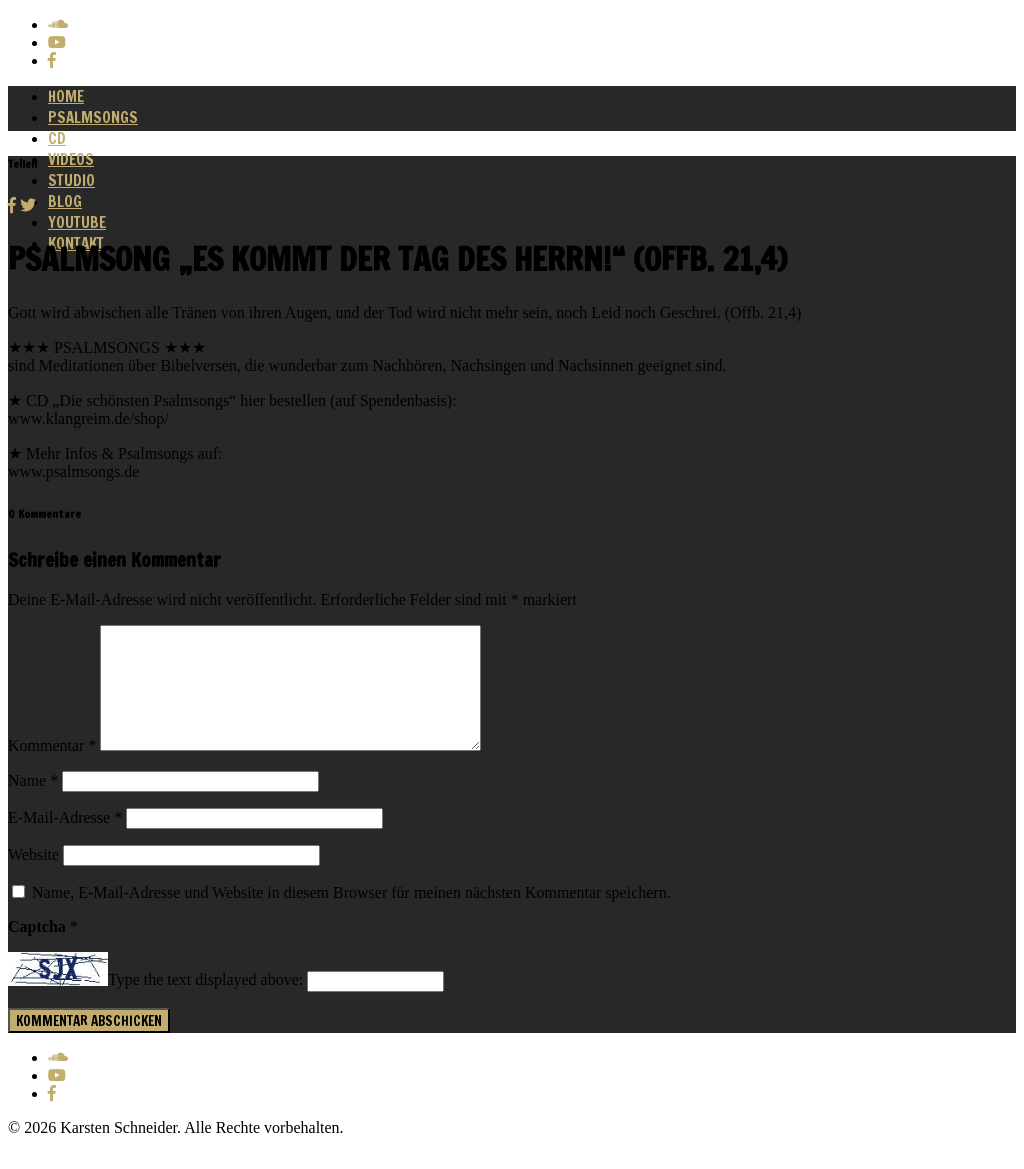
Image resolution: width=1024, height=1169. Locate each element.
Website (33, 878)
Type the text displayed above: (205, 1004)
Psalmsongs (93, 117)
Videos (71, 159)
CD (57, 138)
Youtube (77, 222)
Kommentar (52, 769)
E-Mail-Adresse (65, 841)
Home (66, 96)
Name (33, 804)
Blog (65, 201)
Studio (71, 180)
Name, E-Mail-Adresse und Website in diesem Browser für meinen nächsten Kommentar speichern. (351, 916)
